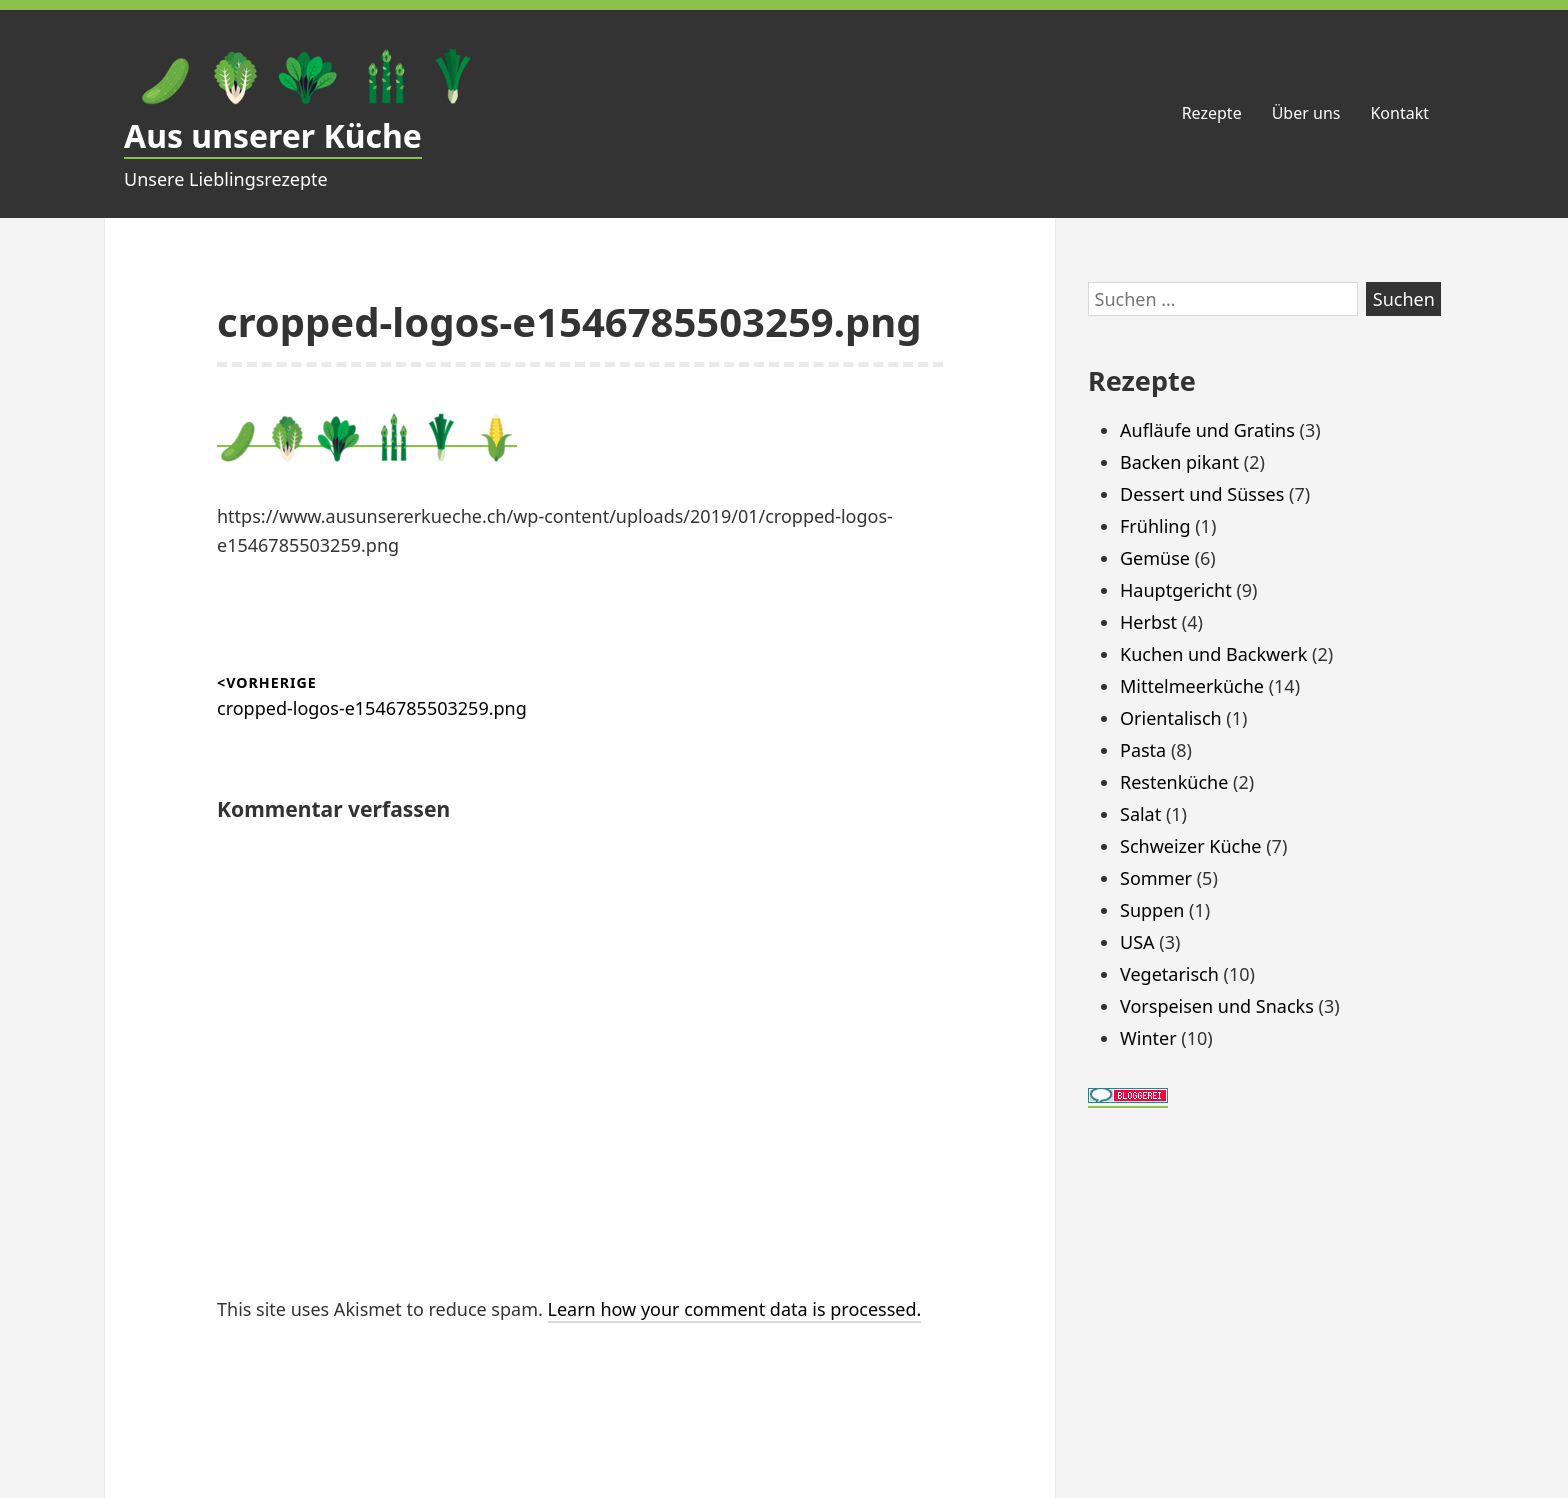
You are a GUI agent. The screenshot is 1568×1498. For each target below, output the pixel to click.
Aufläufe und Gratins (1207, 430)
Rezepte (1212, 113)
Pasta (1143, 750)
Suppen (1152, 910)
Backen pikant (1179, 462)
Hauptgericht (1176, 590)
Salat (1140, 814)
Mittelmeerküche (1192, 686)
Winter (1148, 1038)
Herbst (1148, 622)
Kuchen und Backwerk (1213, 654)
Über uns (1306, 113)
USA (1137, 942)
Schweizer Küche (1191, 846)
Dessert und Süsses (1202, 494)
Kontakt (1399, 113)
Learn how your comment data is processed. (735, 1309)
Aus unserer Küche (273, 135)
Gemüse (1155, 558)
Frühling (1155, 526)
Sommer (1156, 878)
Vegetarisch (1169, 974)
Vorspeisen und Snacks (1217, 1006)
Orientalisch (1171, 718)
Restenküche (1174, 782)
